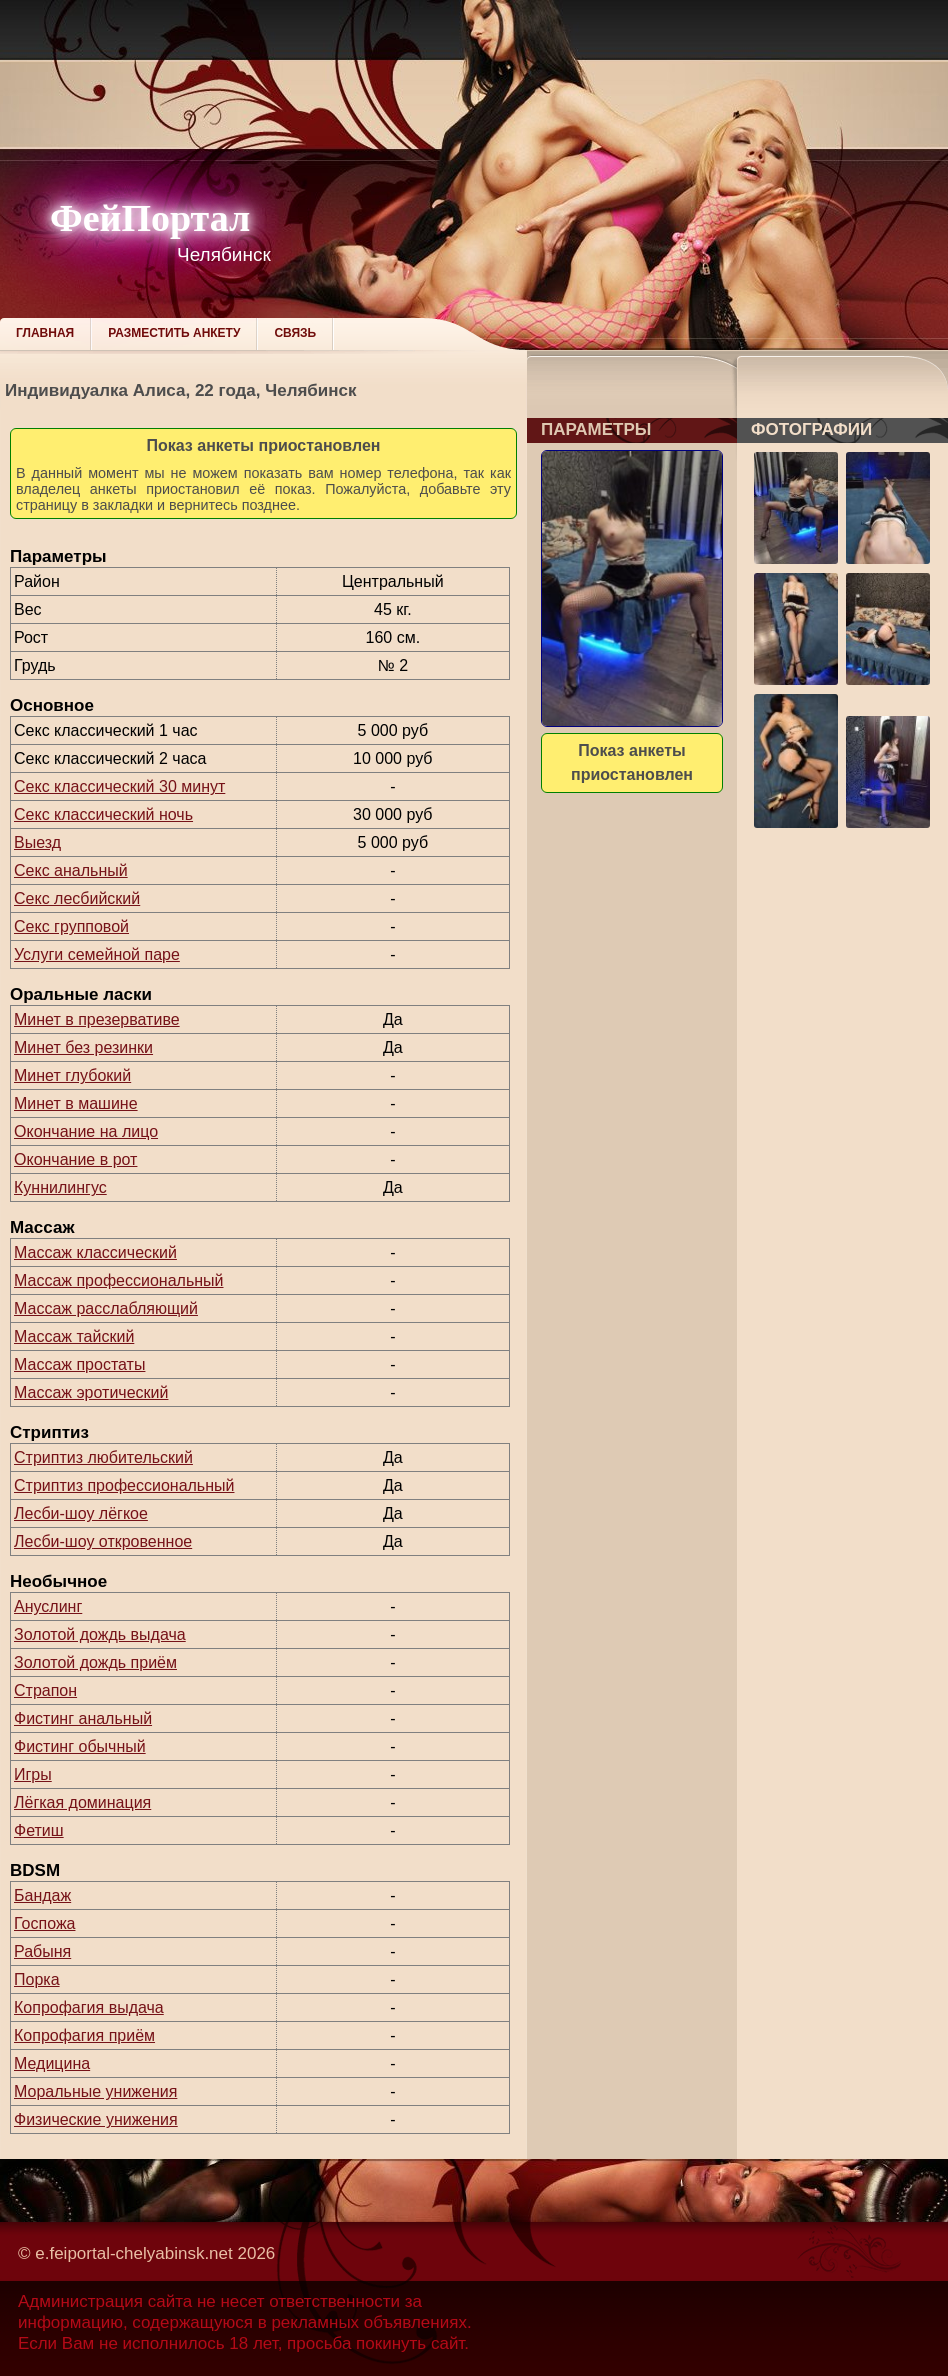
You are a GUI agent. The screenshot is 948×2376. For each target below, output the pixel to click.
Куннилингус (60, 1187)
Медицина (52, 2063)
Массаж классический (95, 1252)
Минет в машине (76, 1103)
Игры (33, 1774)
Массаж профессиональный (119, 1280)
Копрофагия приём (84, 2035)
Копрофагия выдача (89, 2007)
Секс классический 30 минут (119, 786)
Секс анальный (71, 870)
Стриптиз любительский (103, 1457)
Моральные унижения (95, 2091)
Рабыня (42, 1951)
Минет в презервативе (97, 1019)
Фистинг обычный (80, 1746)
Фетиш (39, 1830)
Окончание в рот (75, 1159)
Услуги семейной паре (97, 954)
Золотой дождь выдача (100, 1634)
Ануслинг (48, 1606)
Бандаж (42, 1895)
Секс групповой (71, 926)
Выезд (37, 842)
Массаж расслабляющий (106, 1308)
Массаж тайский (74, 1336)
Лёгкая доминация (82, 1802)
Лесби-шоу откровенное (103, 1541)
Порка (37, 1979)
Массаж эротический (91, 1392)
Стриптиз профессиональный (124, 1485)
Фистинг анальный (83, 1718)
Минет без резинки (83, 1047)
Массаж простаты (79, 1364)
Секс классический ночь (103, 814)
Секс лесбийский (77, 898)
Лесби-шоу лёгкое (81, 1513)
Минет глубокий (72, 1075)
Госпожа (44, 1923)
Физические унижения (96, 2119)
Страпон (45, 1690)
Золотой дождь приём (95, 1662)
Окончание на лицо (86, 1131)
